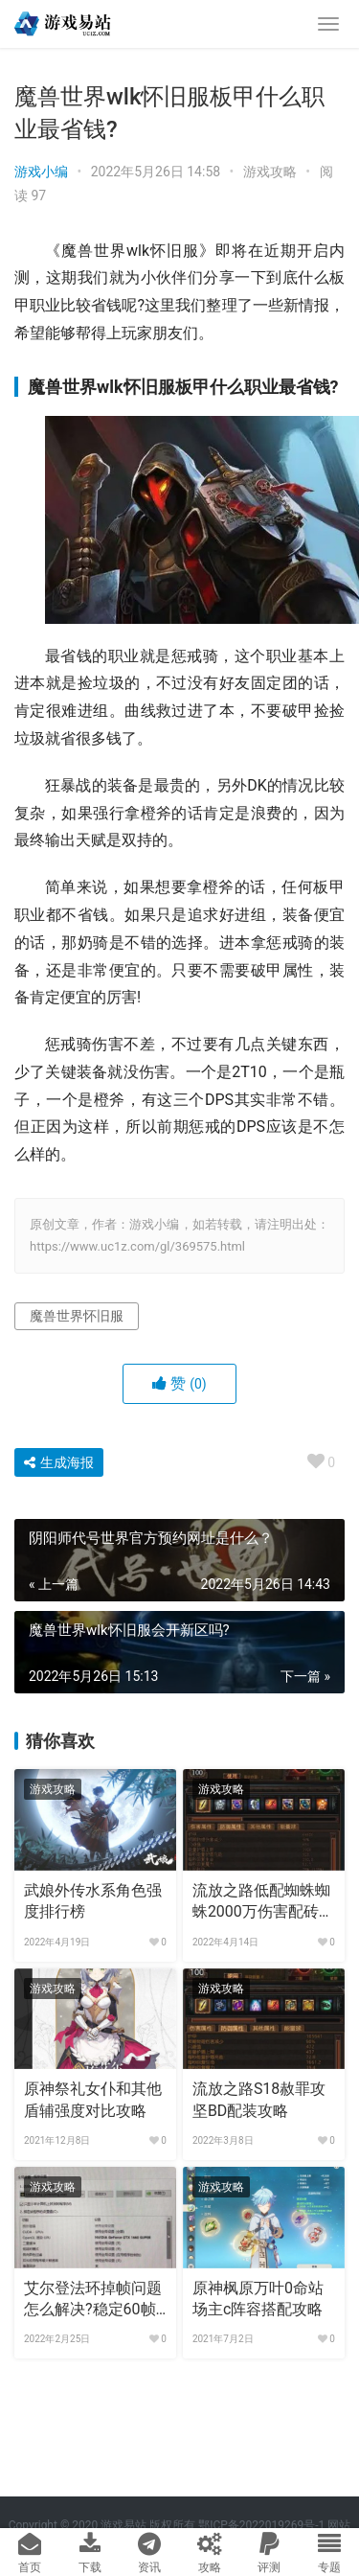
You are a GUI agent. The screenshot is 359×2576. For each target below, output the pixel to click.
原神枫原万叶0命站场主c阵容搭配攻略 (258, 2298)
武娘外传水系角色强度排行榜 (93, 1900)
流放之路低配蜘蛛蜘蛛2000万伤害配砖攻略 (263, 1902)
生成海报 (59, 1462)
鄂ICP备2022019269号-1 (260, 2525)
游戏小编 (41, 171)
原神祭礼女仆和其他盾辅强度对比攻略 (93, 2099)
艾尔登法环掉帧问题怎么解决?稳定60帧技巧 (93, 2300)
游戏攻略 (270, 171)
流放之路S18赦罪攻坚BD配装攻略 (258, 2099)
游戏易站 (123, 2525)
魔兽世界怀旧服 (76, 1315)
